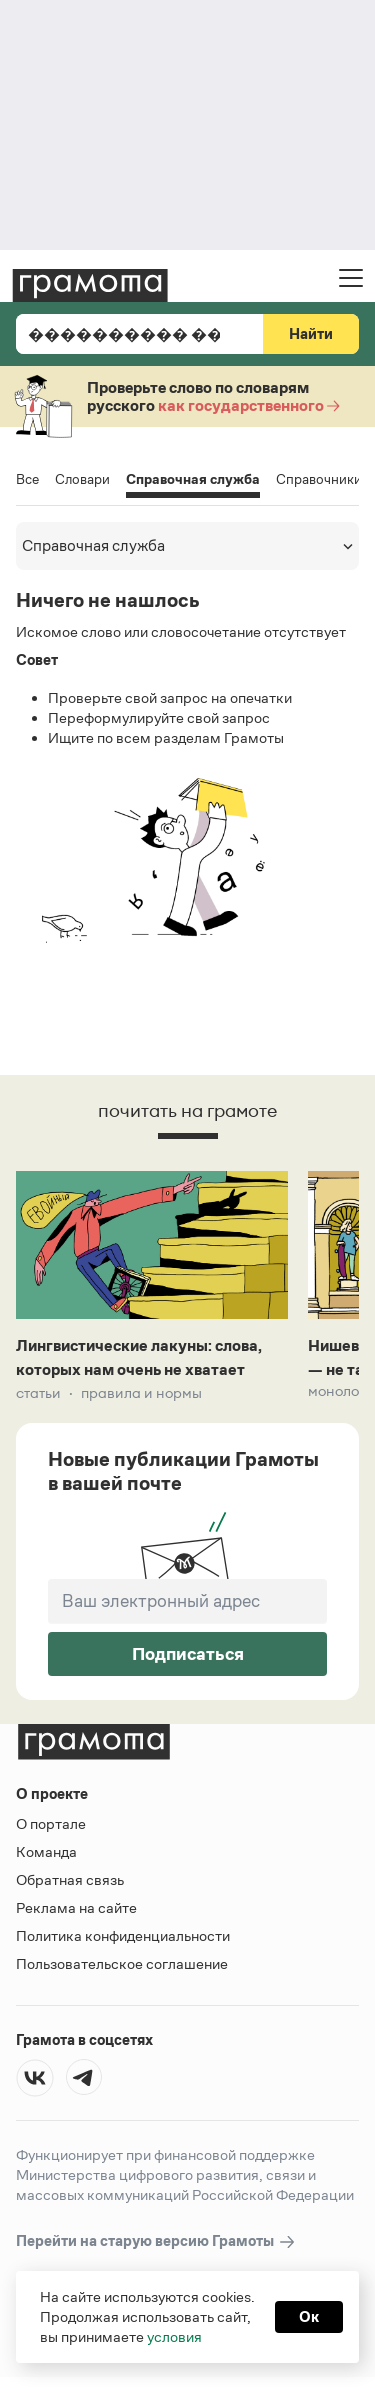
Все (27, 479)
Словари (82, 479)
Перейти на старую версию (156, 2241)
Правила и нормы (141, 1393)
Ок (309, 2316)
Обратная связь (70, 1879)
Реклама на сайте (76, 1907)
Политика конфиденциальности (123, 1935)
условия (174, 2336)
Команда (46, 1851)
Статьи (38, 1393)
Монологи (341, 1391)
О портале (51, 1823)
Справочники (319, 479)
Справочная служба (193, 480)
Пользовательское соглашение (122, 1963)
